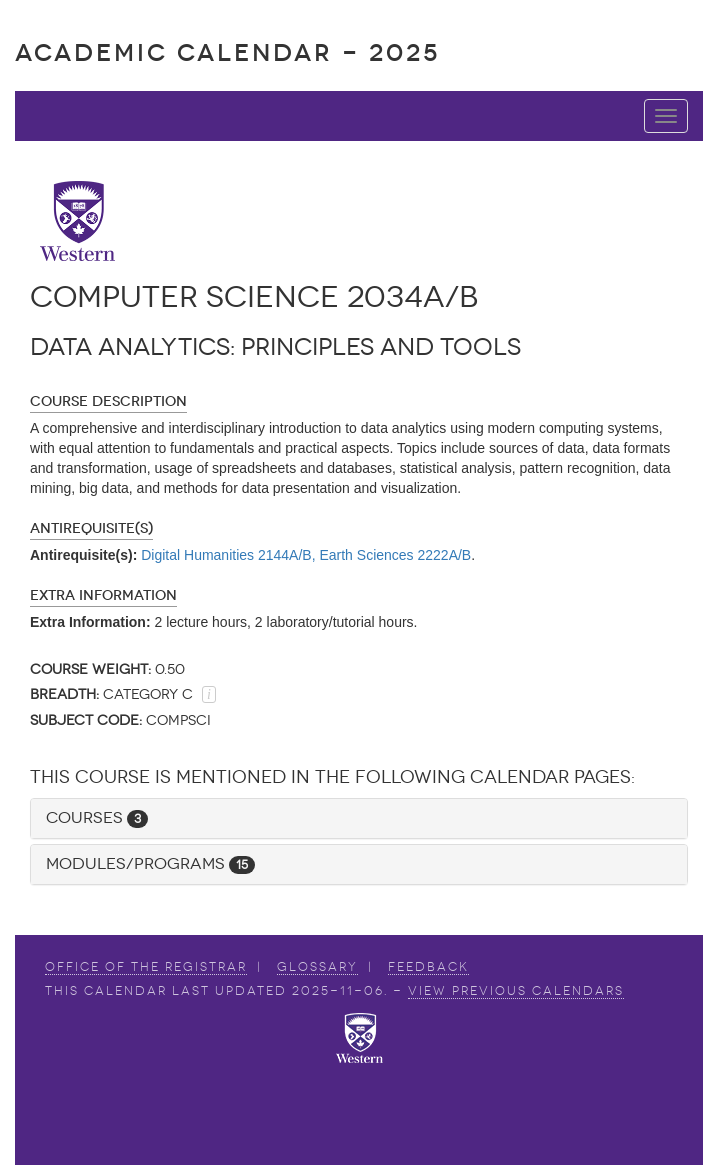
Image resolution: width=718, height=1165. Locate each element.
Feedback (428, 967)
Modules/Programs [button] (150, 863)
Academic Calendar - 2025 (227, 52)
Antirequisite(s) (91, 528)
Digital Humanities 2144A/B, (228, 555)
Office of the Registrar (146, 967)
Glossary (317, 967)
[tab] (359, 818)
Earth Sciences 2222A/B (395, 555)
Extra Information (103, 595)
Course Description (108, 401)
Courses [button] (97, 817)
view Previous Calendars (516, 991)
